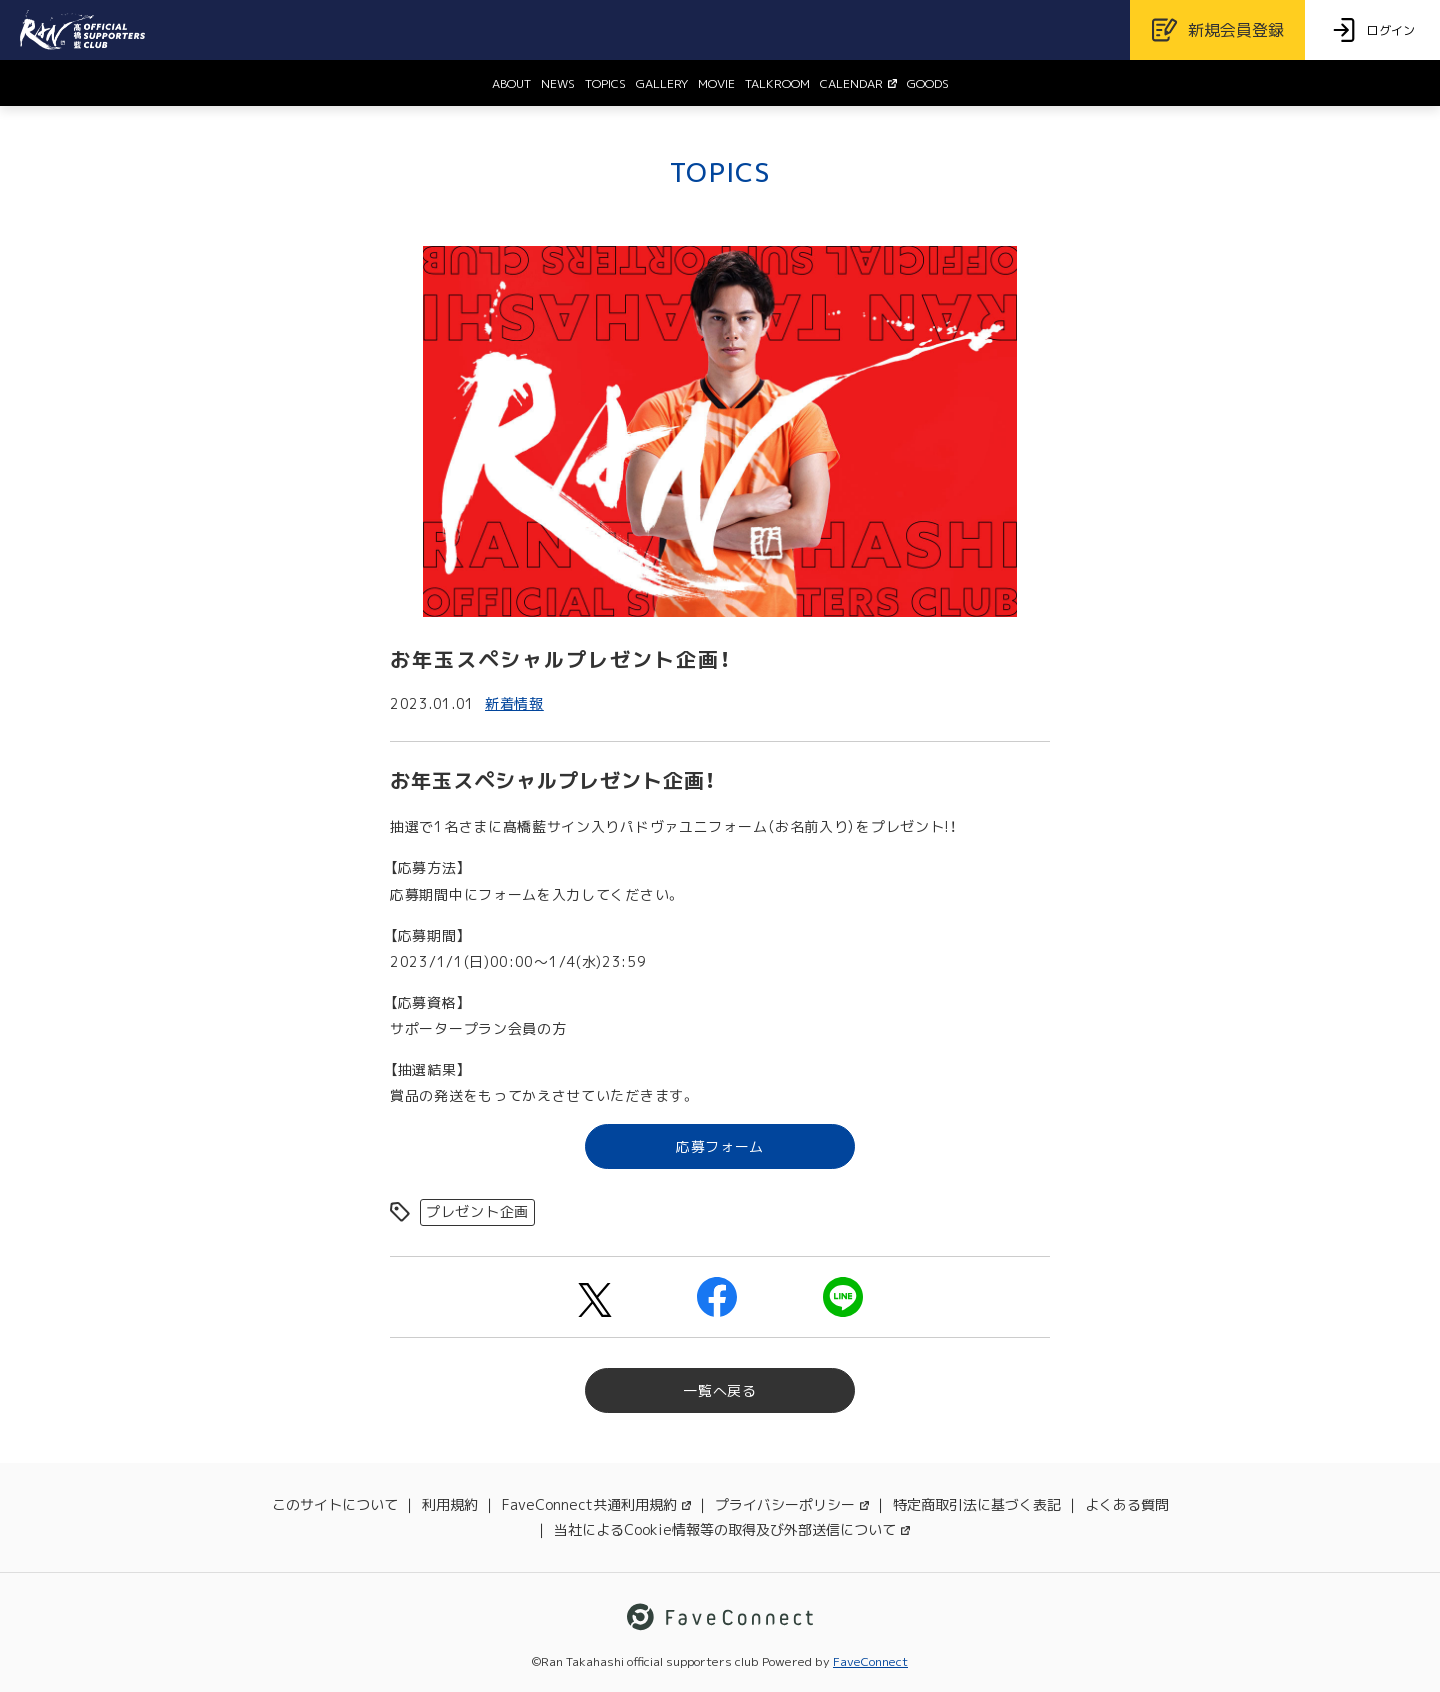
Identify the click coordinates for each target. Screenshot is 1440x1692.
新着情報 (514, 703)
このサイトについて (335, 1504)
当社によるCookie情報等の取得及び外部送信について (732, 1529)
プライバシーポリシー (792, 1504)
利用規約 (450, 1504)
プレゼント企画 (477, 1211)
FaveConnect (870, 1661)
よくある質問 (1127, 1504)
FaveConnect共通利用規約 (596, 1504)
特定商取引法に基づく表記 (977, 1504)
